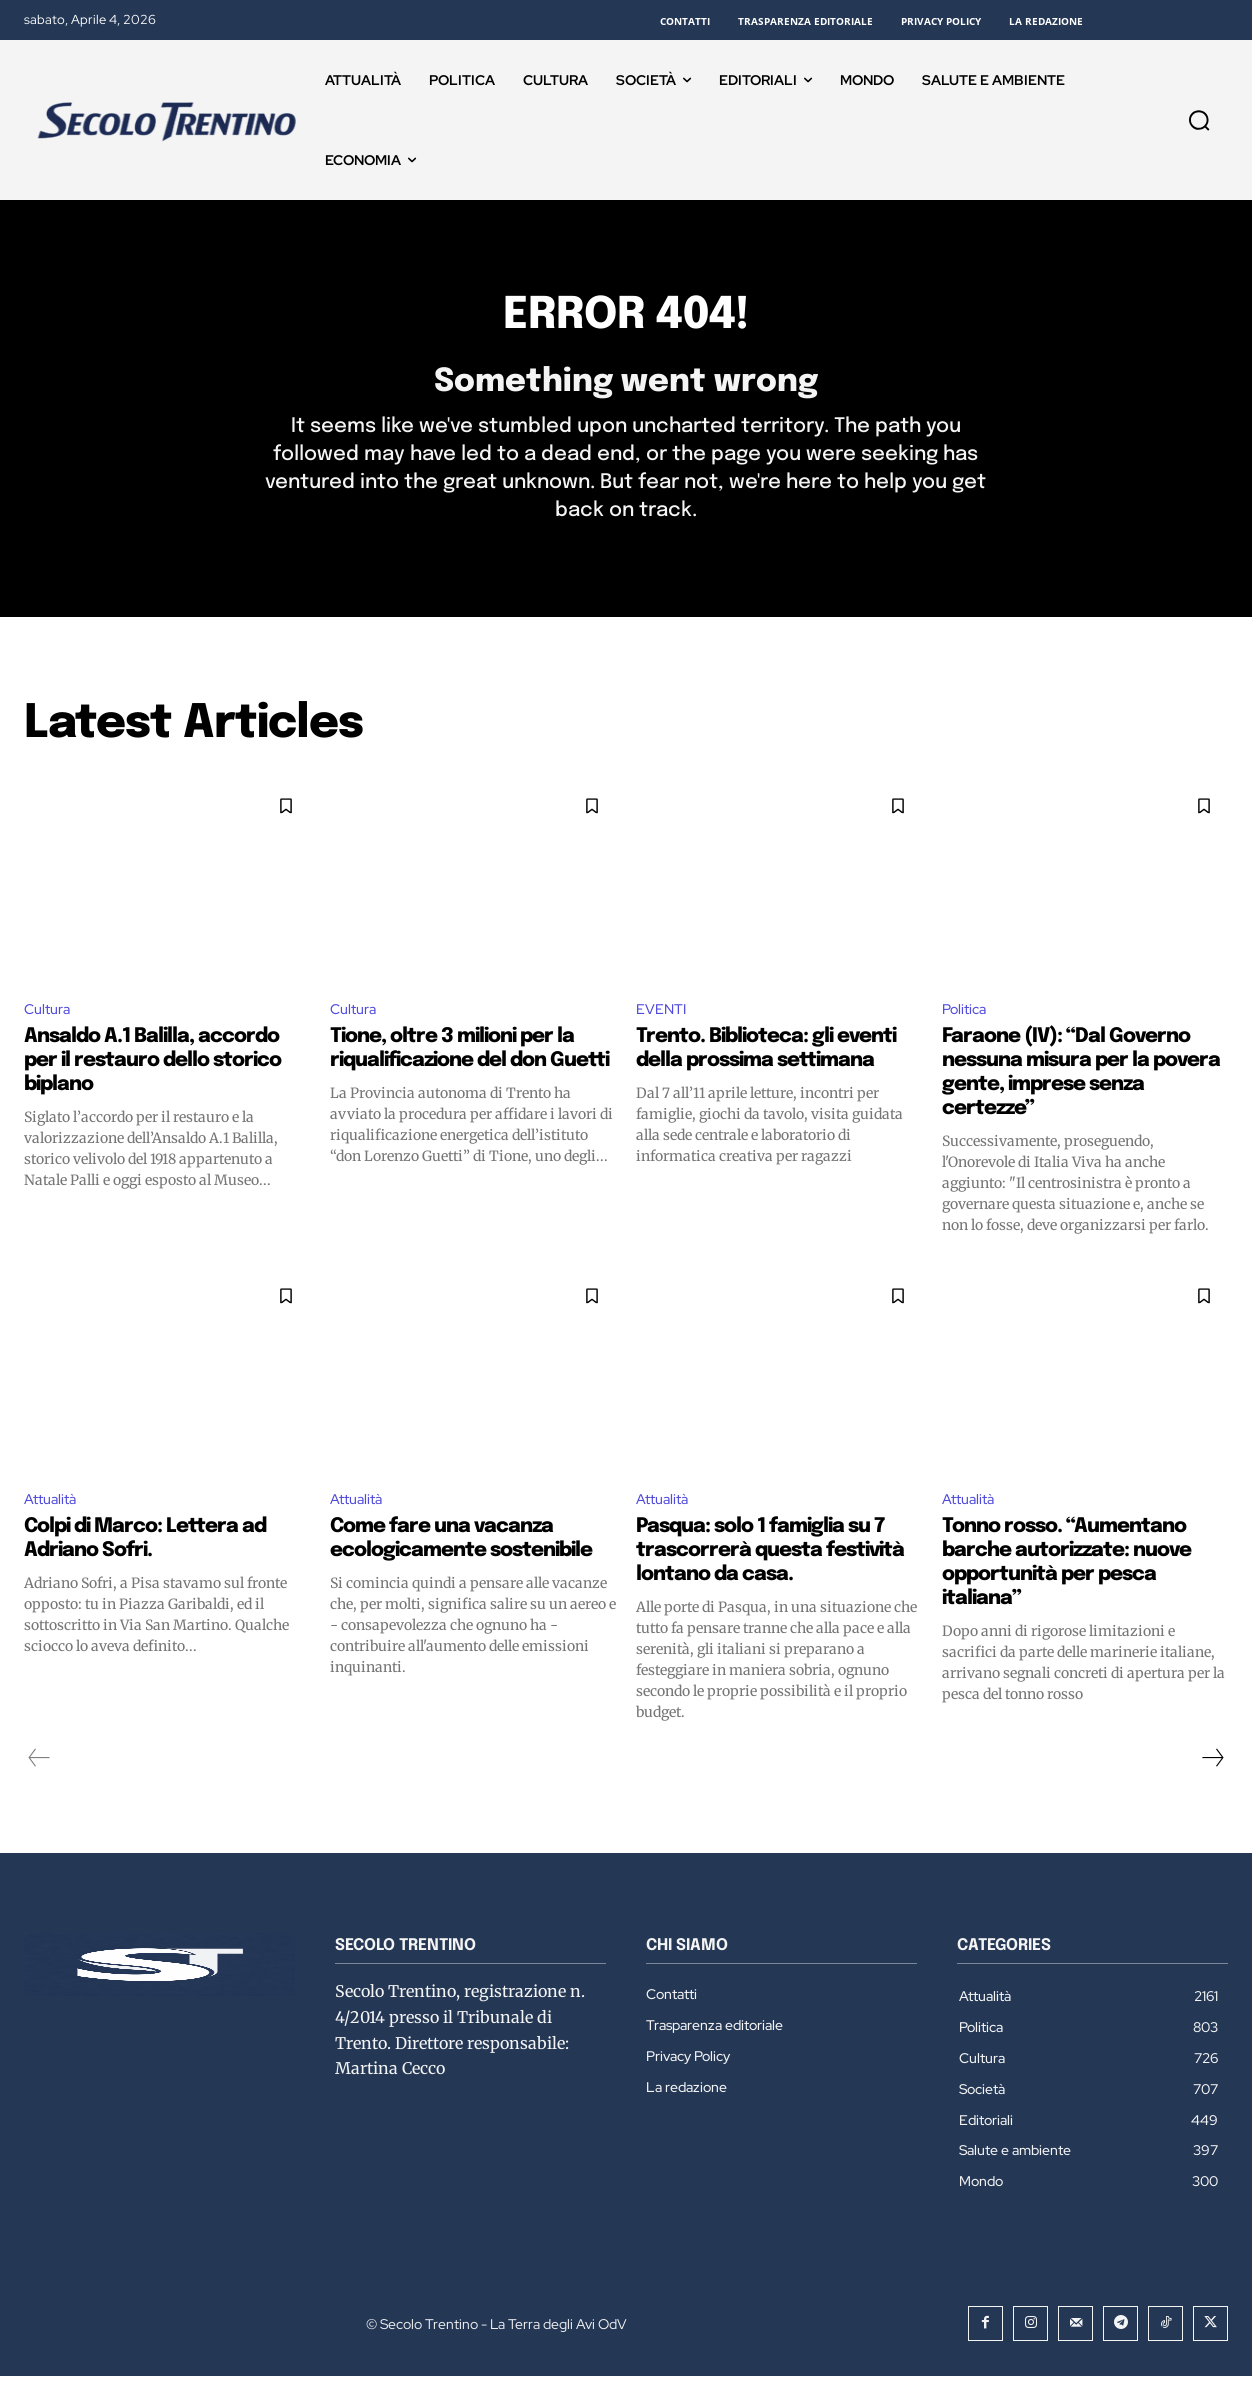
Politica (967, 1032)
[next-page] (1212, 1786)
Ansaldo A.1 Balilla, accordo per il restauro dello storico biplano (152, 1085)
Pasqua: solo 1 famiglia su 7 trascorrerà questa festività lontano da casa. (770, 1578)
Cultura (50, 1032)
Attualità (53, 1525)
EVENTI (664, 1032)
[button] (1199, 120)
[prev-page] (39, 1786)
